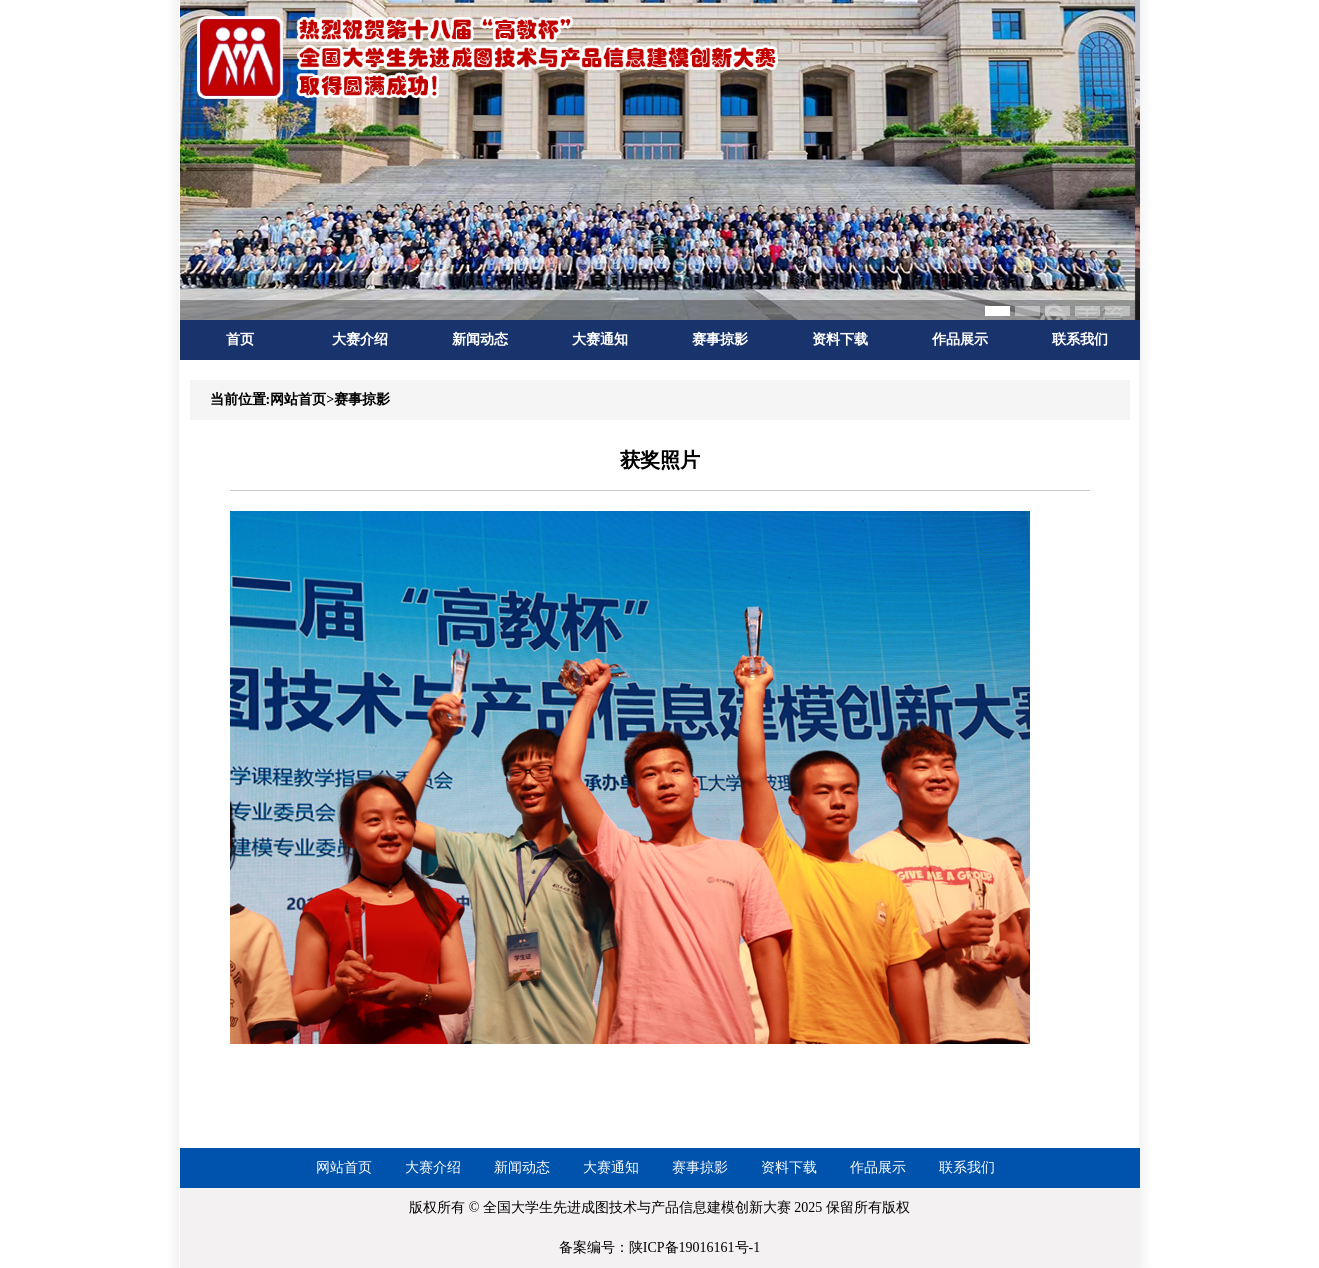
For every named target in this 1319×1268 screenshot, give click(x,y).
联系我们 (1080, 339)
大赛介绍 (360, 339)
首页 (240, 339)
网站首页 (344, 1167)
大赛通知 (600, 339)
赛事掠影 (720, 339)
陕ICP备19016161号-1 (694, 1247)
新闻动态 (480, 339)
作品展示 (960, 339)
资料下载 (840, 339)
